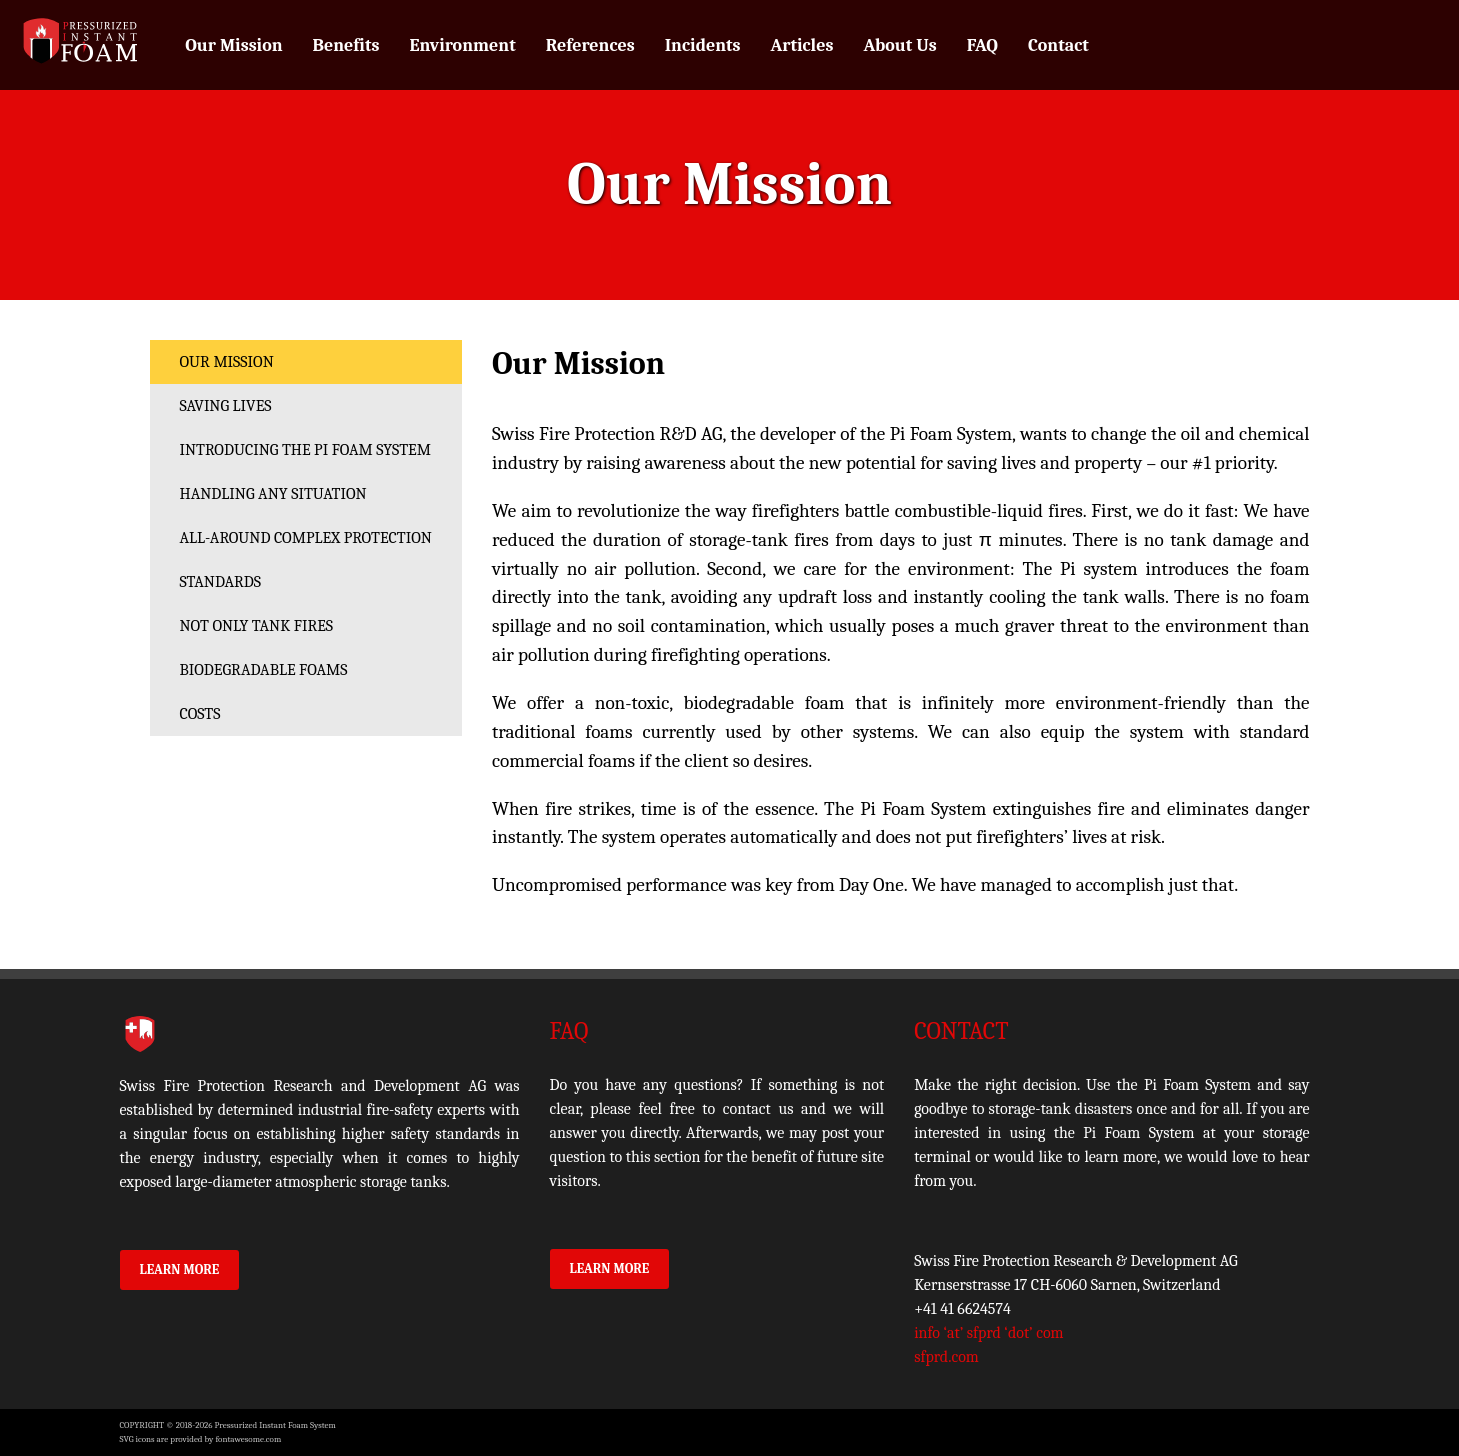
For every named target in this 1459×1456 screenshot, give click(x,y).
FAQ (982, 45)
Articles (802, 45)
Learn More (180, 1269)
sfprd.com (946, 1357)
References (590, 45)
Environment (462, 45)
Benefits (346, 45)
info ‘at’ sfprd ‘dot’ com (988, 1333)
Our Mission (233, 45)
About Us (899, 45)
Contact (1058, 45)
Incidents (703, 45)
